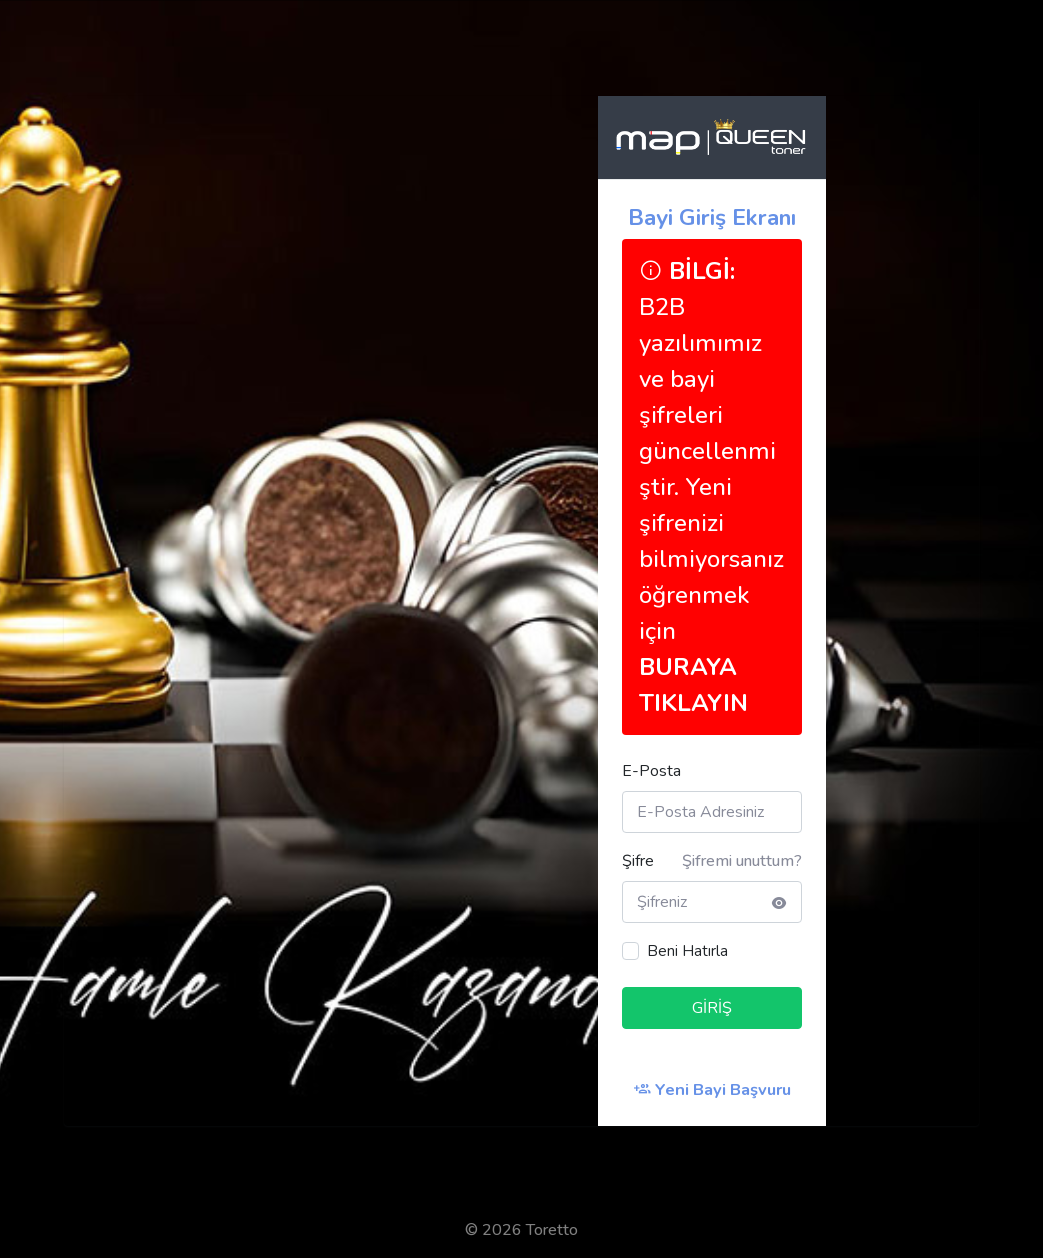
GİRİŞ (712, 1008)
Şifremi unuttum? (742, 861)
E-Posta (651, 771)
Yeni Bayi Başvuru (712, 1089)
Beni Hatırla (687, 951)
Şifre (638, 861)
